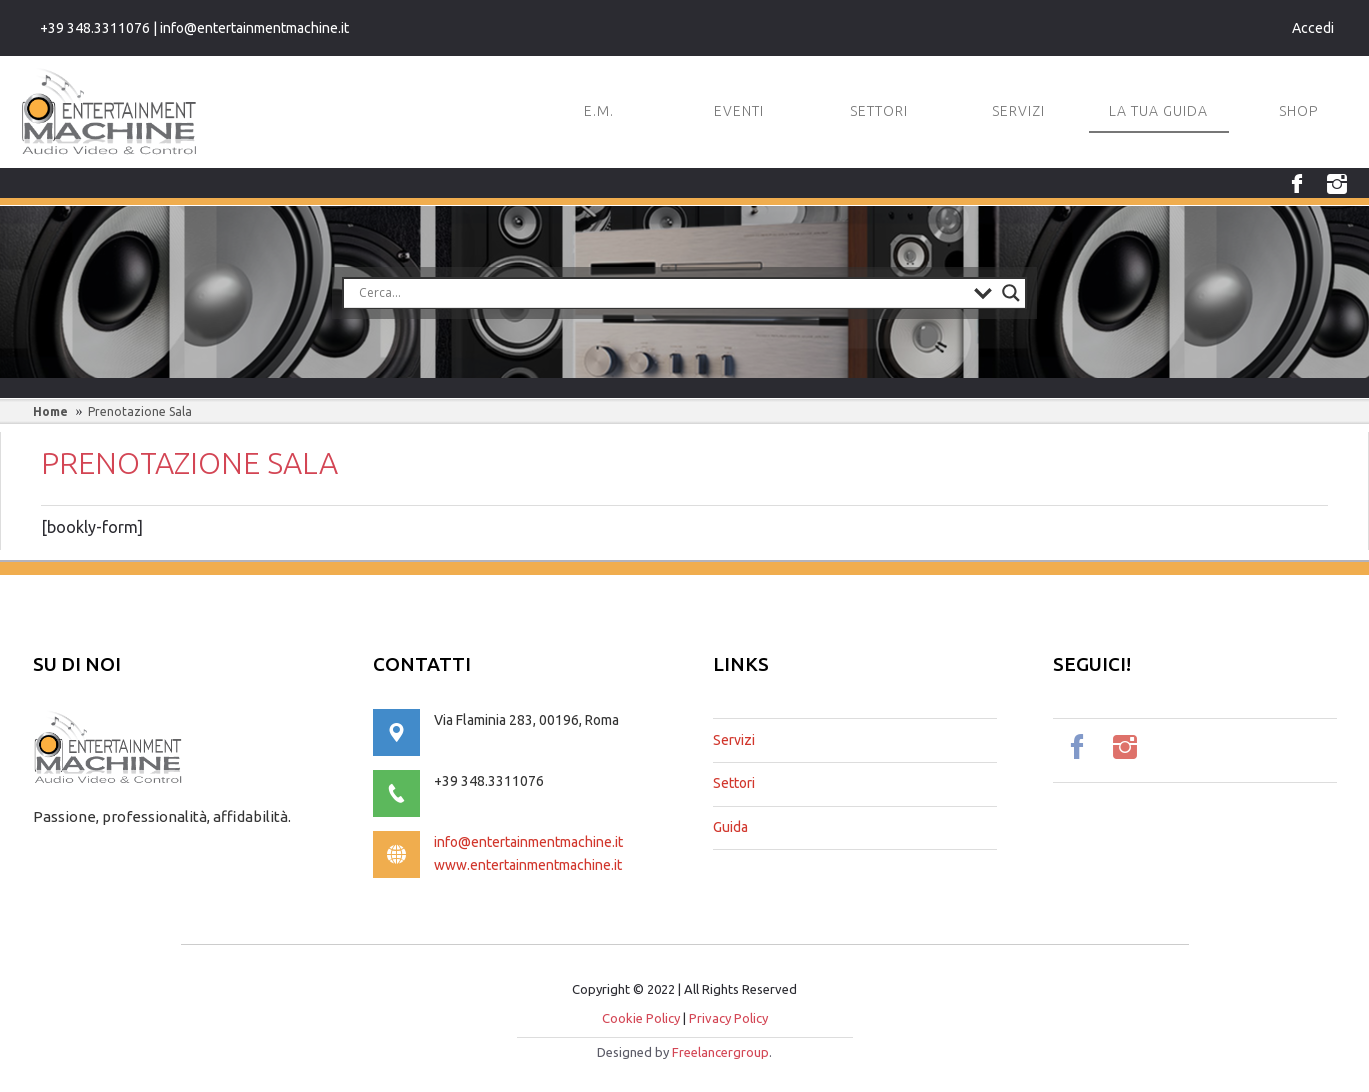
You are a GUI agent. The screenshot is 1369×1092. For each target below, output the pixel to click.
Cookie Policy (641, 1018)
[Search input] (661, 293)
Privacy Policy (728, 1018)
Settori (734, 783)
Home (50, 411)
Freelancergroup (720, 1052)
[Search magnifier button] (1011, 293)
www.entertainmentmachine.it (528, 865)
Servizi (734, 740)
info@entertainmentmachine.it (528, 842)
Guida (730, 827)
